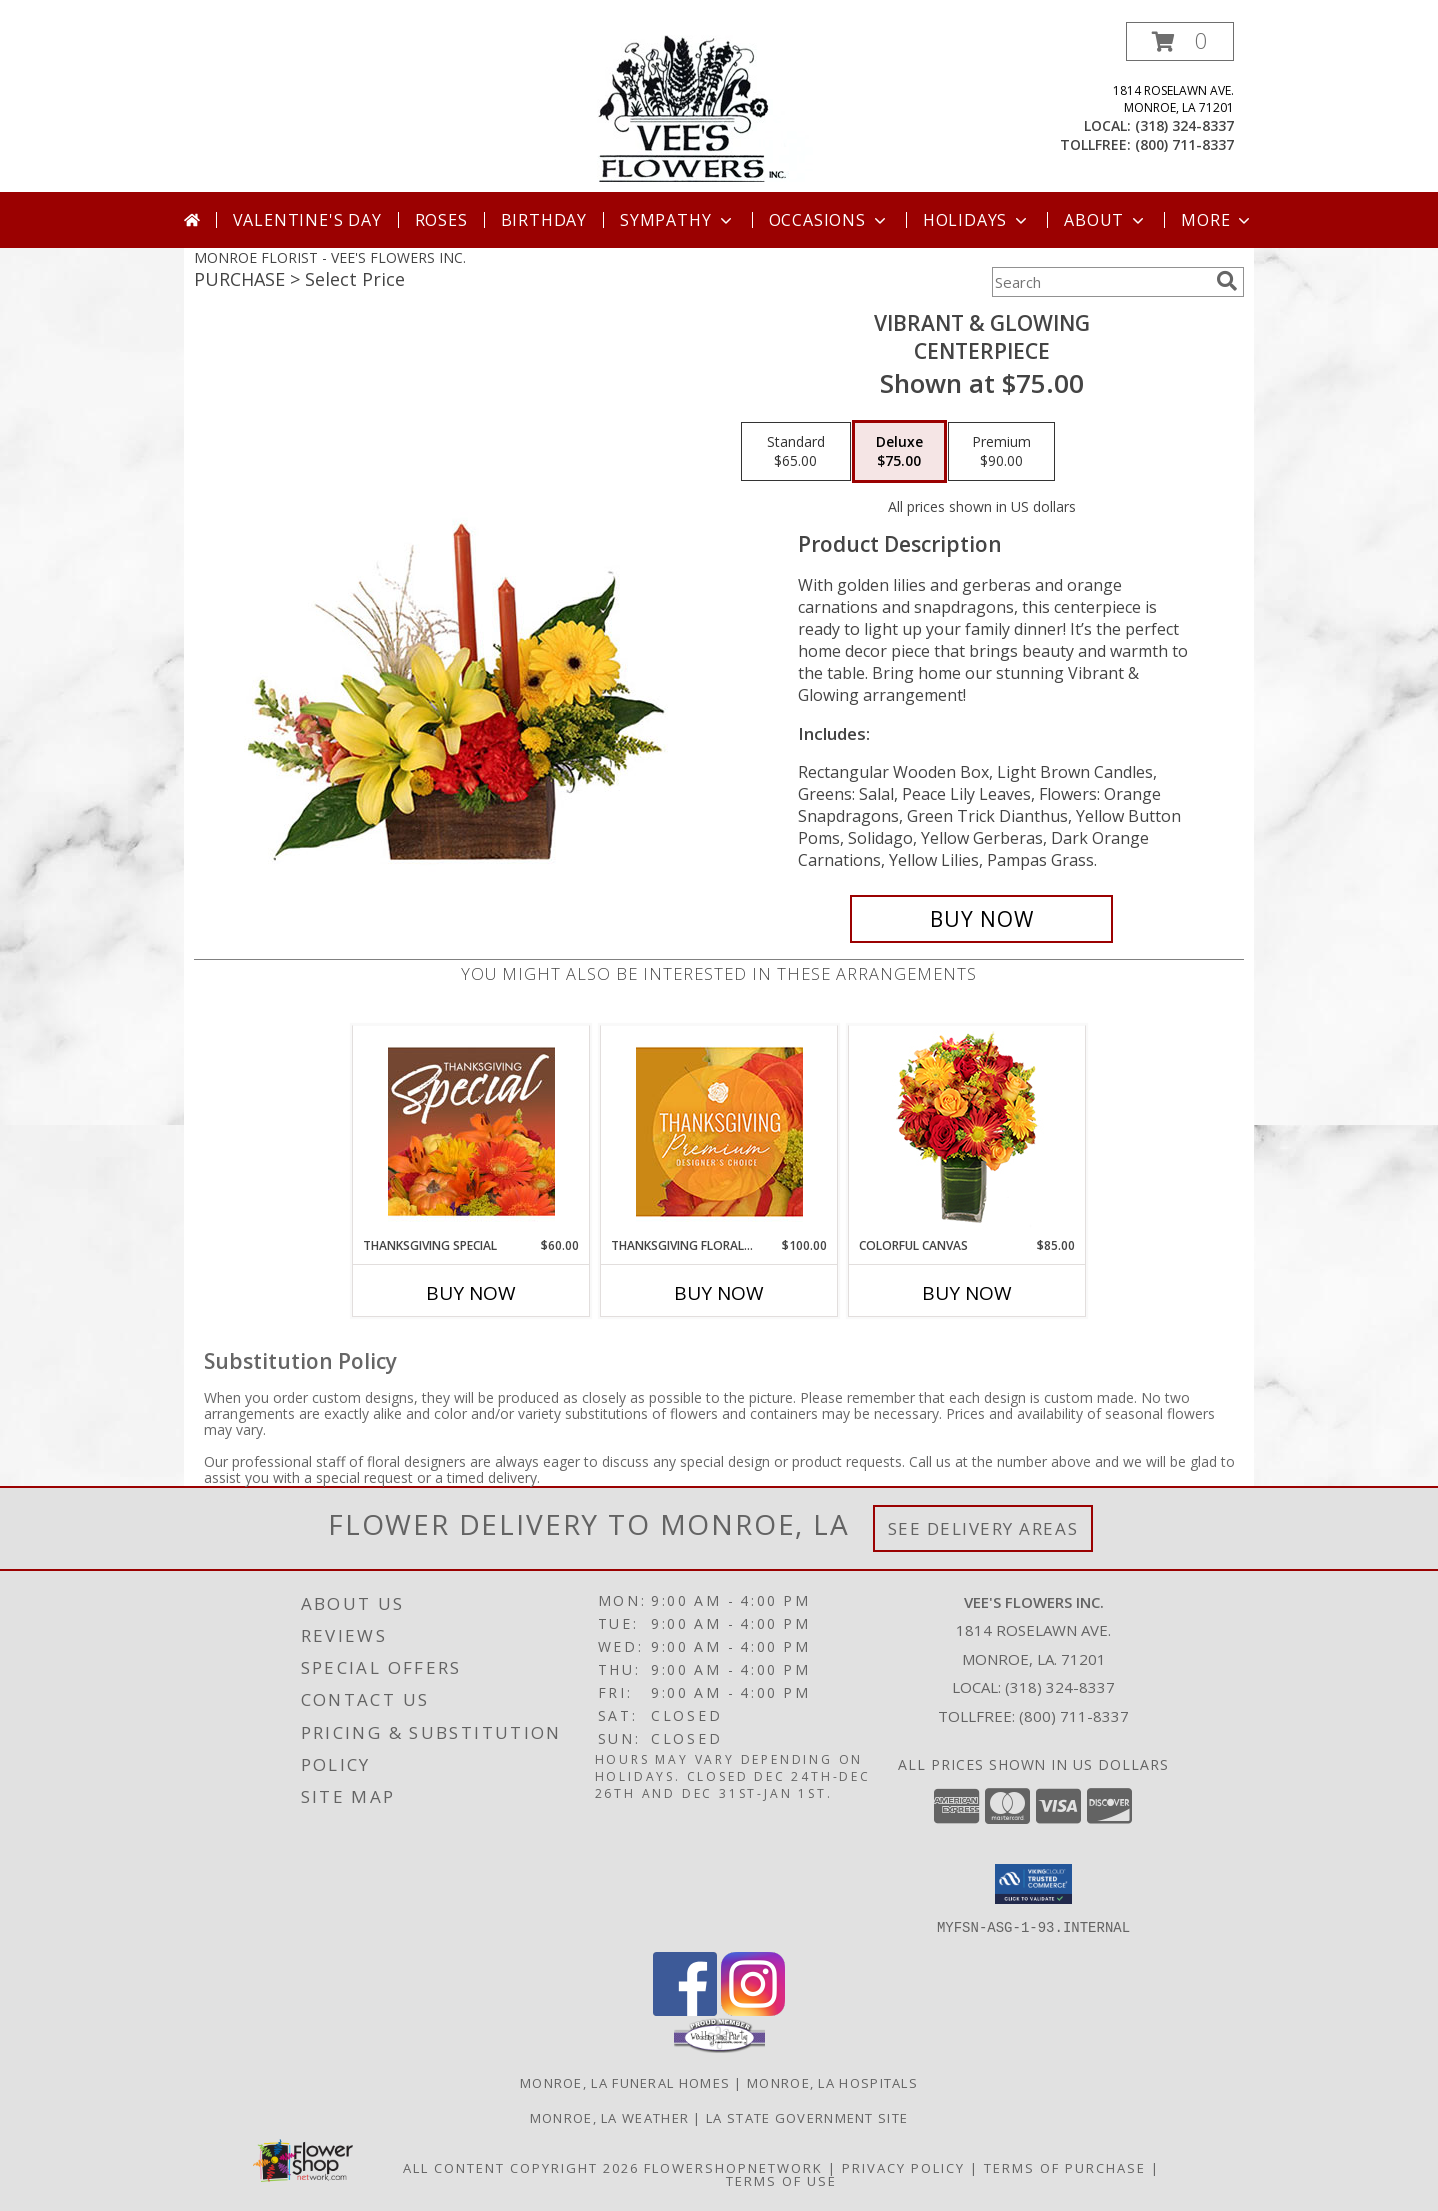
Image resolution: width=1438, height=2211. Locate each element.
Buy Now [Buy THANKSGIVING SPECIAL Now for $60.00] (471, 1293)
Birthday (544, 220)
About (1106, 220)
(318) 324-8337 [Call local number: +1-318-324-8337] (1184, 125)
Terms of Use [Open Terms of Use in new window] (781, 2180)
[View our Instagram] (753, 2009)
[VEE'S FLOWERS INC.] (719, 106)
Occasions (829, 220)
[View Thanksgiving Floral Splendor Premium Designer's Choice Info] (719, 1131)
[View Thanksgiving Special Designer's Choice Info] (471, 1131)
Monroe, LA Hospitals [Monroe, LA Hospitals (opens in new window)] (832, 2082)
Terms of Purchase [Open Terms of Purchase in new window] (1065, 2167)
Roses (441, 220)
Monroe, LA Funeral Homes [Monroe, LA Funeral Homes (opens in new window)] (625, 2082)
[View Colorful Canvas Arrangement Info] (967, 1131)
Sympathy (677, 220)
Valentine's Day (307, 220)
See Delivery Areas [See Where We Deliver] (983, 1528)
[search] (1227, 281)
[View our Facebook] (685, 2009)
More (1217, 220)
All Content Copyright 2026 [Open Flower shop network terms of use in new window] (521, 2167)
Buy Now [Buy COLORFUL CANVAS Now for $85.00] (967, 1293)
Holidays (977, 220)
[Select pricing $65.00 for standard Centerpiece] (796, 452)
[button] (1180, 41)
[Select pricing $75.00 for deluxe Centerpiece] (899, 452)
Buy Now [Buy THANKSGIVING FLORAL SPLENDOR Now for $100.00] (719, 1293)
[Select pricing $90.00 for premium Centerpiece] (1001, 452)
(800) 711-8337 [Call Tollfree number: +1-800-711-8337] (1074, 1716)
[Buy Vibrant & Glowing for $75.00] (981, 919)
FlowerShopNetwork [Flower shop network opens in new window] (733, 2167)
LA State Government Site (807, 2117)
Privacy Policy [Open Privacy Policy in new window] (903, 2167)
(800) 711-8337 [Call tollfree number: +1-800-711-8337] (1184, 144)
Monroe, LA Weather (609, 2117)
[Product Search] (1100, 282)
